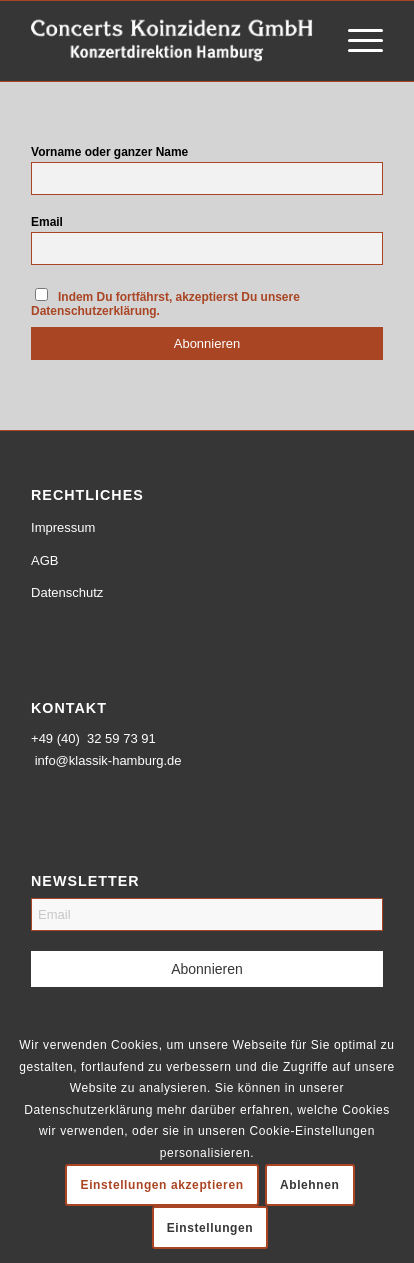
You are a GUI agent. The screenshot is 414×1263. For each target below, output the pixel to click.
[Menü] (355, 41)
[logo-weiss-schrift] (172, 41)
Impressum (63, 527)
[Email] (207, 914)
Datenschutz (67, 592)
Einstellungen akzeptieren (162, 1185)
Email (47, 222)
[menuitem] (355, 41)
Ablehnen (309, 1185)
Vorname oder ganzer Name (109, 152)
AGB (44, 560)
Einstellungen (210, 1228)
